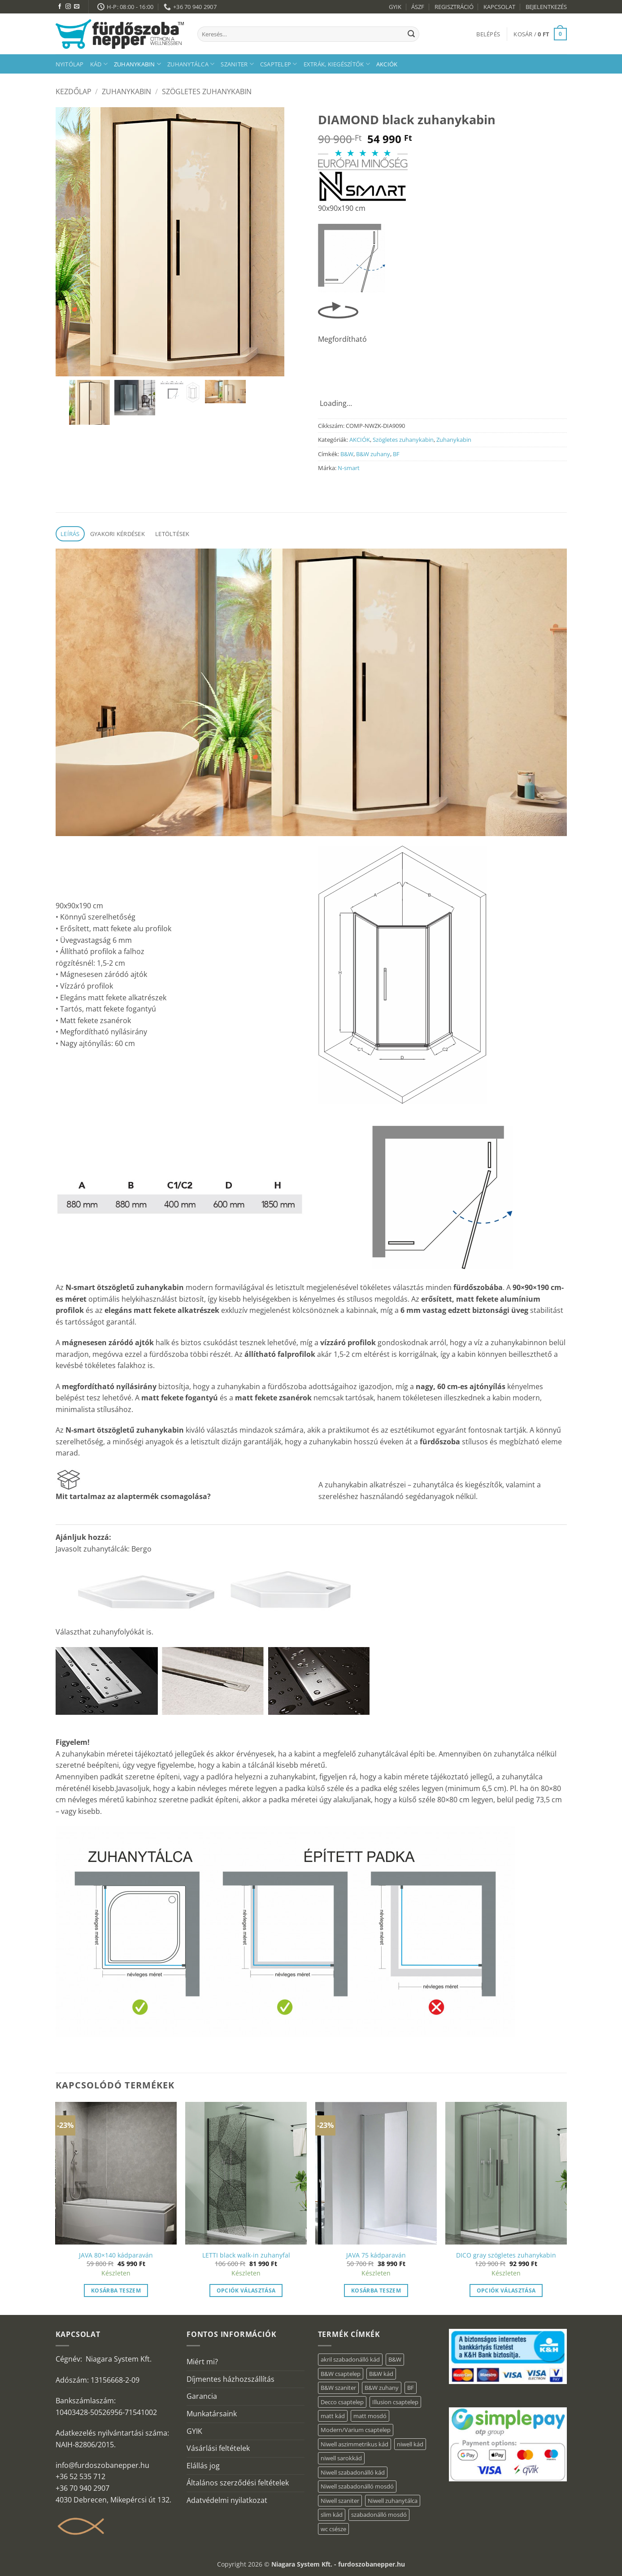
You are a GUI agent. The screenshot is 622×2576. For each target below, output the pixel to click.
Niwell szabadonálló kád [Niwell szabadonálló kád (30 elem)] (353, 2472)
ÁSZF (417, 7)
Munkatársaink (212, 2414)
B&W (346, 454)
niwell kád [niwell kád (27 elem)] (410, 2444)
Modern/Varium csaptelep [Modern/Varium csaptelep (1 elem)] (356, 2430)
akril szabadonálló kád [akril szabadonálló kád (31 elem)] (350, 2359)
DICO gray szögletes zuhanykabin (506, 2255)
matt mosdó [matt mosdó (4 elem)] (370, 2416)
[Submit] (411, 34)
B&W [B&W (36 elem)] (394, 2359)
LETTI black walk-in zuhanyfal (246, 2255)
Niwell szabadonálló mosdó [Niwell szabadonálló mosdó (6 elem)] (357, 2486)
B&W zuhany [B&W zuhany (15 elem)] (382, 2388)
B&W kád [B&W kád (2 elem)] (381, 2374)
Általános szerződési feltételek (238, 2483)
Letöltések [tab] (172, 534)
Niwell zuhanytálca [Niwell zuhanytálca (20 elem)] (393, 2501)
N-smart (349, 468)
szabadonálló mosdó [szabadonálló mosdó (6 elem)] (379, 2515)
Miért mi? (202, 2362)
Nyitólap (70, 64)
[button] (488, 34)
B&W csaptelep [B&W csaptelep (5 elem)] (341, 2374)
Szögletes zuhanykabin (207, 91)
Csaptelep (278, 64)
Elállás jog (203, 2466)
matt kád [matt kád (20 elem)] (333, 2416)
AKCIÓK (387, 64)
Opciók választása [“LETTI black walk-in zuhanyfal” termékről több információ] (246, 2290)
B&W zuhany (373, 454)
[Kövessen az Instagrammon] (68, 7)
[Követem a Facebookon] (59, 7)
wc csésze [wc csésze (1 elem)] (333, 2529)
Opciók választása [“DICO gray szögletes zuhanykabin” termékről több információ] (506, 2290)
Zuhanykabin (137, 64)
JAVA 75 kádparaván (376, 2255)
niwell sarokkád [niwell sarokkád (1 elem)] (341, 2458)
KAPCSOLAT (499, 7)
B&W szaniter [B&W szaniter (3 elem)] (338, 2388)
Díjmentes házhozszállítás (230, 2379)
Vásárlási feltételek (218, 2448)
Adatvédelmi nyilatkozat (227, 2500)
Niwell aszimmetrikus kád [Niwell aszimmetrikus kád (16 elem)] (354, 2444)
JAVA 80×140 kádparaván (116, 2255)
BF (396, 454)
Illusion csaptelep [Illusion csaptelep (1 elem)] (395, 2402)
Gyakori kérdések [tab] (117, 534)
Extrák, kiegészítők (337, 64)
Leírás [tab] (70, 534)
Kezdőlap (73, 91)
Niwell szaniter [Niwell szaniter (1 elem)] (340, 2501)
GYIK (395, 7)
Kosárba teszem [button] (116, 2290)
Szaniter (237, 64)
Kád (99, 64)
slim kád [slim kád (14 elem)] (332, 2515)
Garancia (202, 2396)
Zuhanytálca (190, 64)
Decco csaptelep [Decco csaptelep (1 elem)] (342, 2402)
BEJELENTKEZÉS (546, 7)
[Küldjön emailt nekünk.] (76, 7)
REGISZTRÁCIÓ (454, 7)
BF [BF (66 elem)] (410, 2388)
